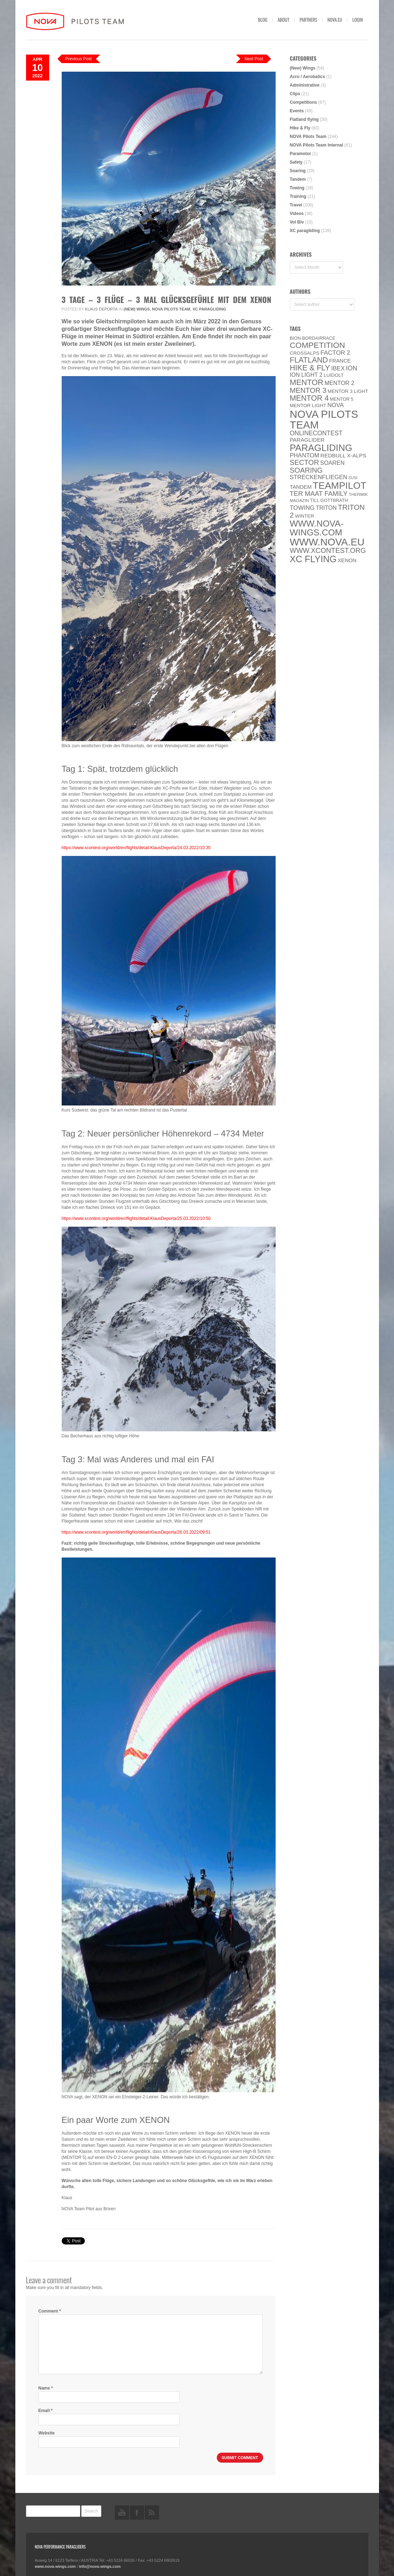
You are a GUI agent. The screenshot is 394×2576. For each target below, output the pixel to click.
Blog (262, 19)
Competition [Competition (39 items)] (317, 345)
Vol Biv (297, 222)
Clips (295, 93)
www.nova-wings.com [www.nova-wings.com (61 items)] (317, 528)
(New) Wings (137, 309)
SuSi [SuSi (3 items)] (352, 478)
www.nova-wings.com (55, 2566)
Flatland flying (304, 119)
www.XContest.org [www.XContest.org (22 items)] (328, 550)
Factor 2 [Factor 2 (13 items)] (335, 352)
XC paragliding (209, 309)
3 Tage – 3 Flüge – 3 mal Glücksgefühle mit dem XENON (166, 299)
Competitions (303, 102)
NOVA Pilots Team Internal (316, 145)
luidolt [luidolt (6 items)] (334, 375)
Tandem (298, 179)
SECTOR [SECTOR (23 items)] (304, 462)
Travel (296, 204)
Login (357, 19)
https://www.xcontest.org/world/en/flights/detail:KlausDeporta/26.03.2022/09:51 (136, 1532)
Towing (297, 187)
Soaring (298, 170)
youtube (122, 2512)
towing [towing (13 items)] (302, 507)
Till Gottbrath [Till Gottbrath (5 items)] (329, 500)
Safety (296, 162)
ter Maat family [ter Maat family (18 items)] (319, 493)
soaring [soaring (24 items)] (306, 470)
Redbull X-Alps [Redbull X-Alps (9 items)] (344, 455)
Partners (308, 19)
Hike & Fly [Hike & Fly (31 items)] (310, 368)
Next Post (254, 58)
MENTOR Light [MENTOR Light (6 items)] (308, 405)
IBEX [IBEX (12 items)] (338, 368)
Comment (50, 2311)
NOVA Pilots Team (171, 309)
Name (46, 2388)
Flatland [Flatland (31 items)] (309, 360)
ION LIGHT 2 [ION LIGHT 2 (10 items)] (306, 375)
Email (46, 2410)
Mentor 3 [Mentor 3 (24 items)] (308, 390)
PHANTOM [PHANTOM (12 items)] (304, 455)
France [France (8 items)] (340, 361)
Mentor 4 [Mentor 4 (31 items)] (309, 398)
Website (47, 2433)
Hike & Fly (300, 127)
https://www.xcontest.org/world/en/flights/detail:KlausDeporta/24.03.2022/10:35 (136, 847)
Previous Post (78, 58)
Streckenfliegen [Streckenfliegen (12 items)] (319, 477)
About (284, 19)
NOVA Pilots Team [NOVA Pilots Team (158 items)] (324, 419)
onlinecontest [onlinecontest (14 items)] (316, 433)
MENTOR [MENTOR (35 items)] (306, 382)
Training (298, 196)
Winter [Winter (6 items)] (304, 516)
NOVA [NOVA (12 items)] (335, 405)
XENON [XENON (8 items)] (347, 560)
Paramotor (300, 153)
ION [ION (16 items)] (351, 368)
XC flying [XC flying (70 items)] (313, 559)
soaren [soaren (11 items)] (332, 463)
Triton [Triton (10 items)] (326, 508)
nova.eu (334, 19)
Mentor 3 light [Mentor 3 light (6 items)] (348, 391)
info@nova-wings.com (100, 2566)
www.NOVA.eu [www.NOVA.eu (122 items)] (327, 542)
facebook (137, 2512)
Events (297, 110)
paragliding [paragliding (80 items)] (321, 448)
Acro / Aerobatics (307, 76)
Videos (297, 213)
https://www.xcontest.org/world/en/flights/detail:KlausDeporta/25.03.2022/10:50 (136, 1218)
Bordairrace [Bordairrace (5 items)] (319, 338)
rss (152, 2512)
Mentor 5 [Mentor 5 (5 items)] (341, 399)
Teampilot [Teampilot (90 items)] (339, 485)
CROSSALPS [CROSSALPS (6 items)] (304, 353)
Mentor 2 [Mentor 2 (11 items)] (339, 383)
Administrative (304, 85)
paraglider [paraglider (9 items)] (307, 440)
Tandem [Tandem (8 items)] (301, 487)
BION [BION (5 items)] (295, 338)
